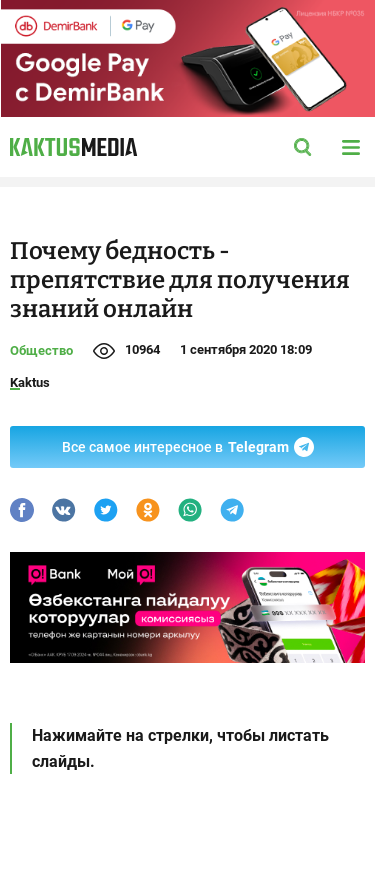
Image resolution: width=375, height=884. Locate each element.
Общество (41, 350)
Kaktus (30, 382)
